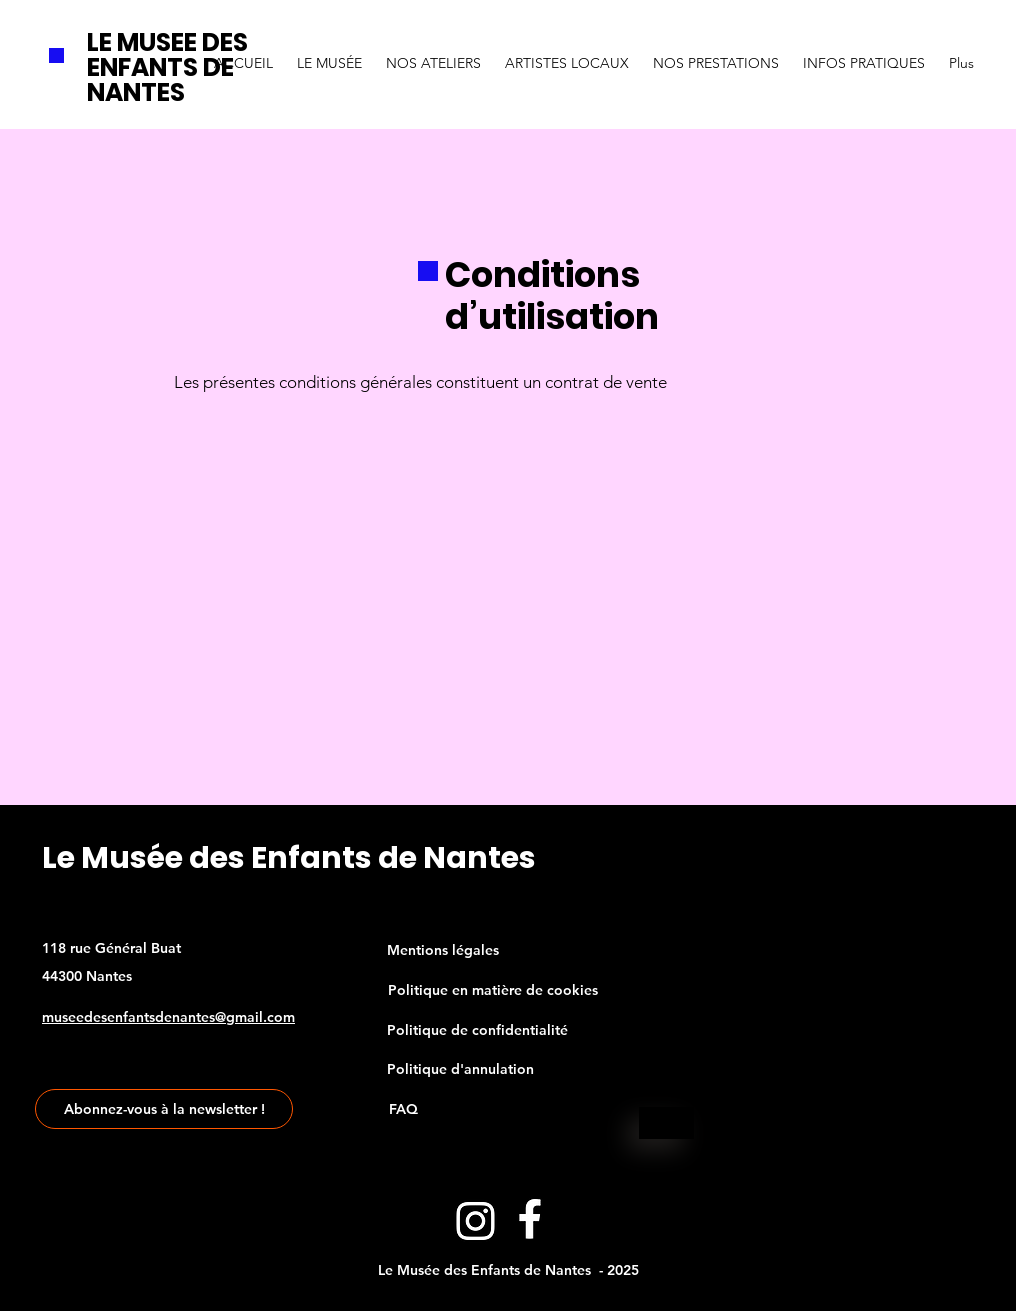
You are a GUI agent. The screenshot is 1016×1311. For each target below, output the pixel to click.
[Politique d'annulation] (460, 1069)
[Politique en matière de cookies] (493, 990)
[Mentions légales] (443, 950)
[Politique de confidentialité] (477, 1030)
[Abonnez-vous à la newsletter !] (164, 1109)
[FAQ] (403, 1109)
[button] (329, 54)
